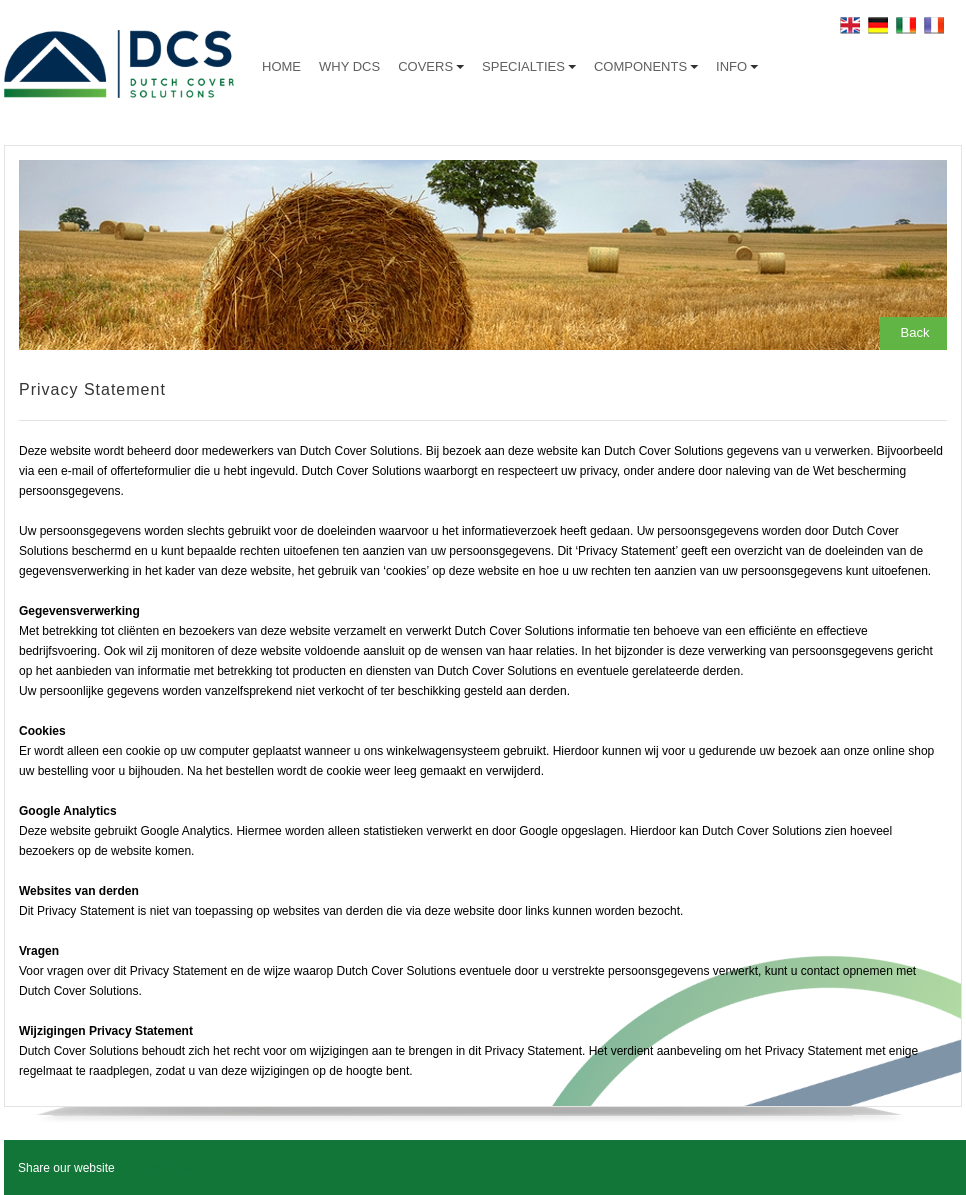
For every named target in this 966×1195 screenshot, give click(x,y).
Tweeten (147, 1168)
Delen (185, 1168)
